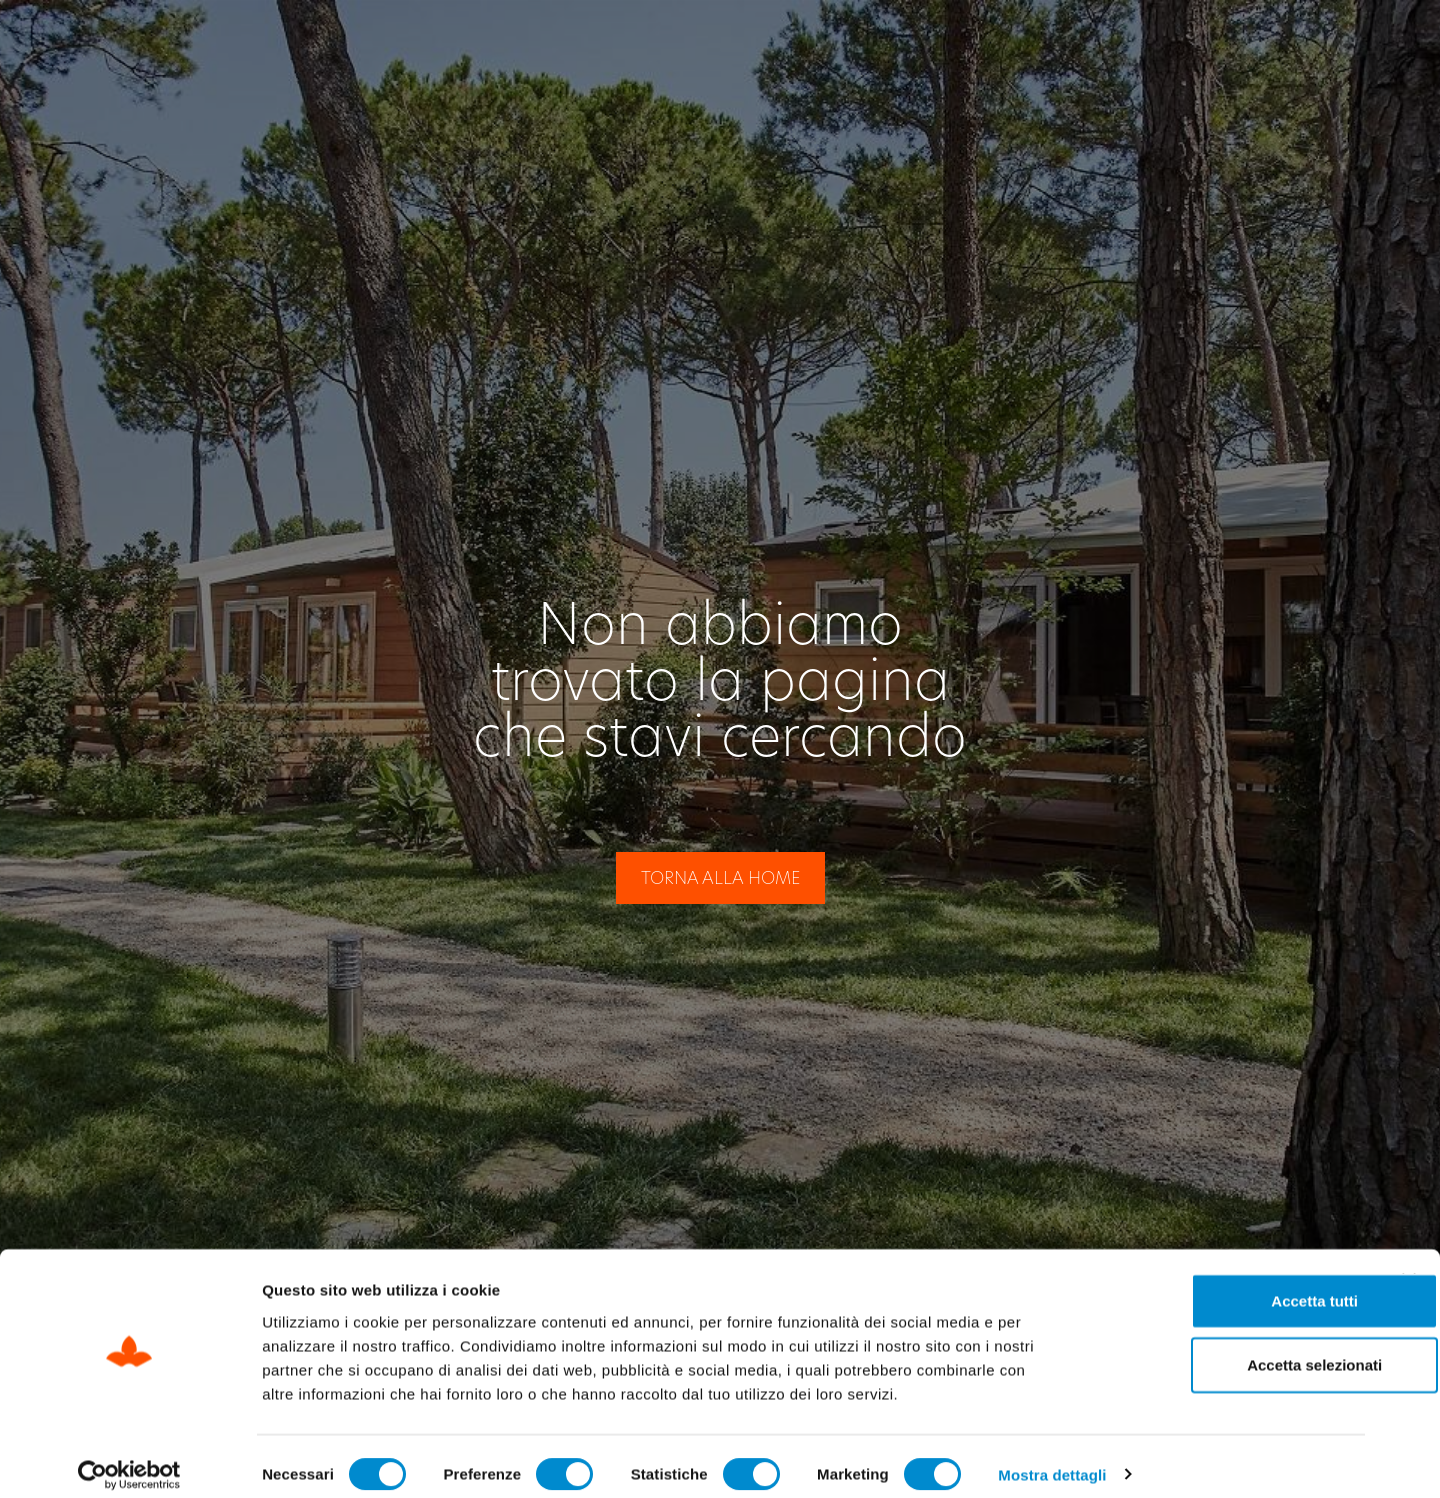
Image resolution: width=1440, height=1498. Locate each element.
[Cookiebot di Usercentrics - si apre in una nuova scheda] (129, 1459)
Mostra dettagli (1052, 1458)
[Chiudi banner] (1409, 1264)
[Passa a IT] (1267, 42)
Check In (857, 41)
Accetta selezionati (1221, 1348)
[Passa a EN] (1304, 42)
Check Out (1011, 41)
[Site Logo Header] (149, 42)
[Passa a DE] (1344, 42)
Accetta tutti (1222, 1284)
